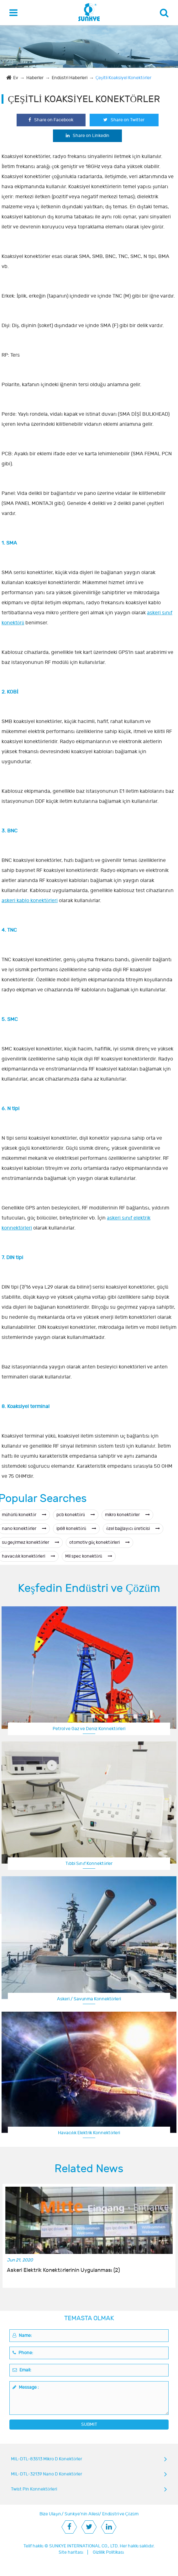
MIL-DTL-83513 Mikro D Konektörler (46, 2459)
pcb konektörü (75, 1514)
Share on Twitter (123, 120)
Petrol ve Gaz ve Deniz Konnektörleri (89, 1728)
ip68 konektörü (76, 1528)
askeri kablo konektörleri (30, 900)
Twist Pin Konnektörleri (34, 2489)
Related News (89, 2168)
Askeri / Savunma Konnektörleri (89, 1999)
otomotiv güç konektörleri (99, 1542)
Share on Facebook (51, 120)
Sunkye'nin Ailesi (82, 2514)
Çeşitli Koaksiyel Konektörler (123, 77)
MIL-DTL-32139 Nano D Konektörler (46, 2474)
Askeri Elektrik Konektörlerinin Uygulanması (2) (63, 2270)
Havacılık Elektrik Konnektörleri (89, 2132)
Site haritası (71, 2552)
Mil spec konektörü (88, 1556)
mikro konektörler (127, 1514)
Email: (22, 2370)
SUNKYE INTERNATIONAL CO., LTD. (84, 2546)
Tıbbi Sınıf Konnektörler (89, 1863)
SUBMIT (89, 2424)
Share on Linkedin (87, 135)
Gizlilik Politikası (108, 2552)
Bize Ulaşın (50, 2514)
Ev (15, 77)
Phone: (23, 2352)
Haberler (35, 77)
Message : (26, 2387)
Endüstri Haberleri (69, 77)
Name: (22, 2335)
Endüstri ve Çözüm (120, 2514)
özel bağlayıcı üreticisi (133, 1528)
